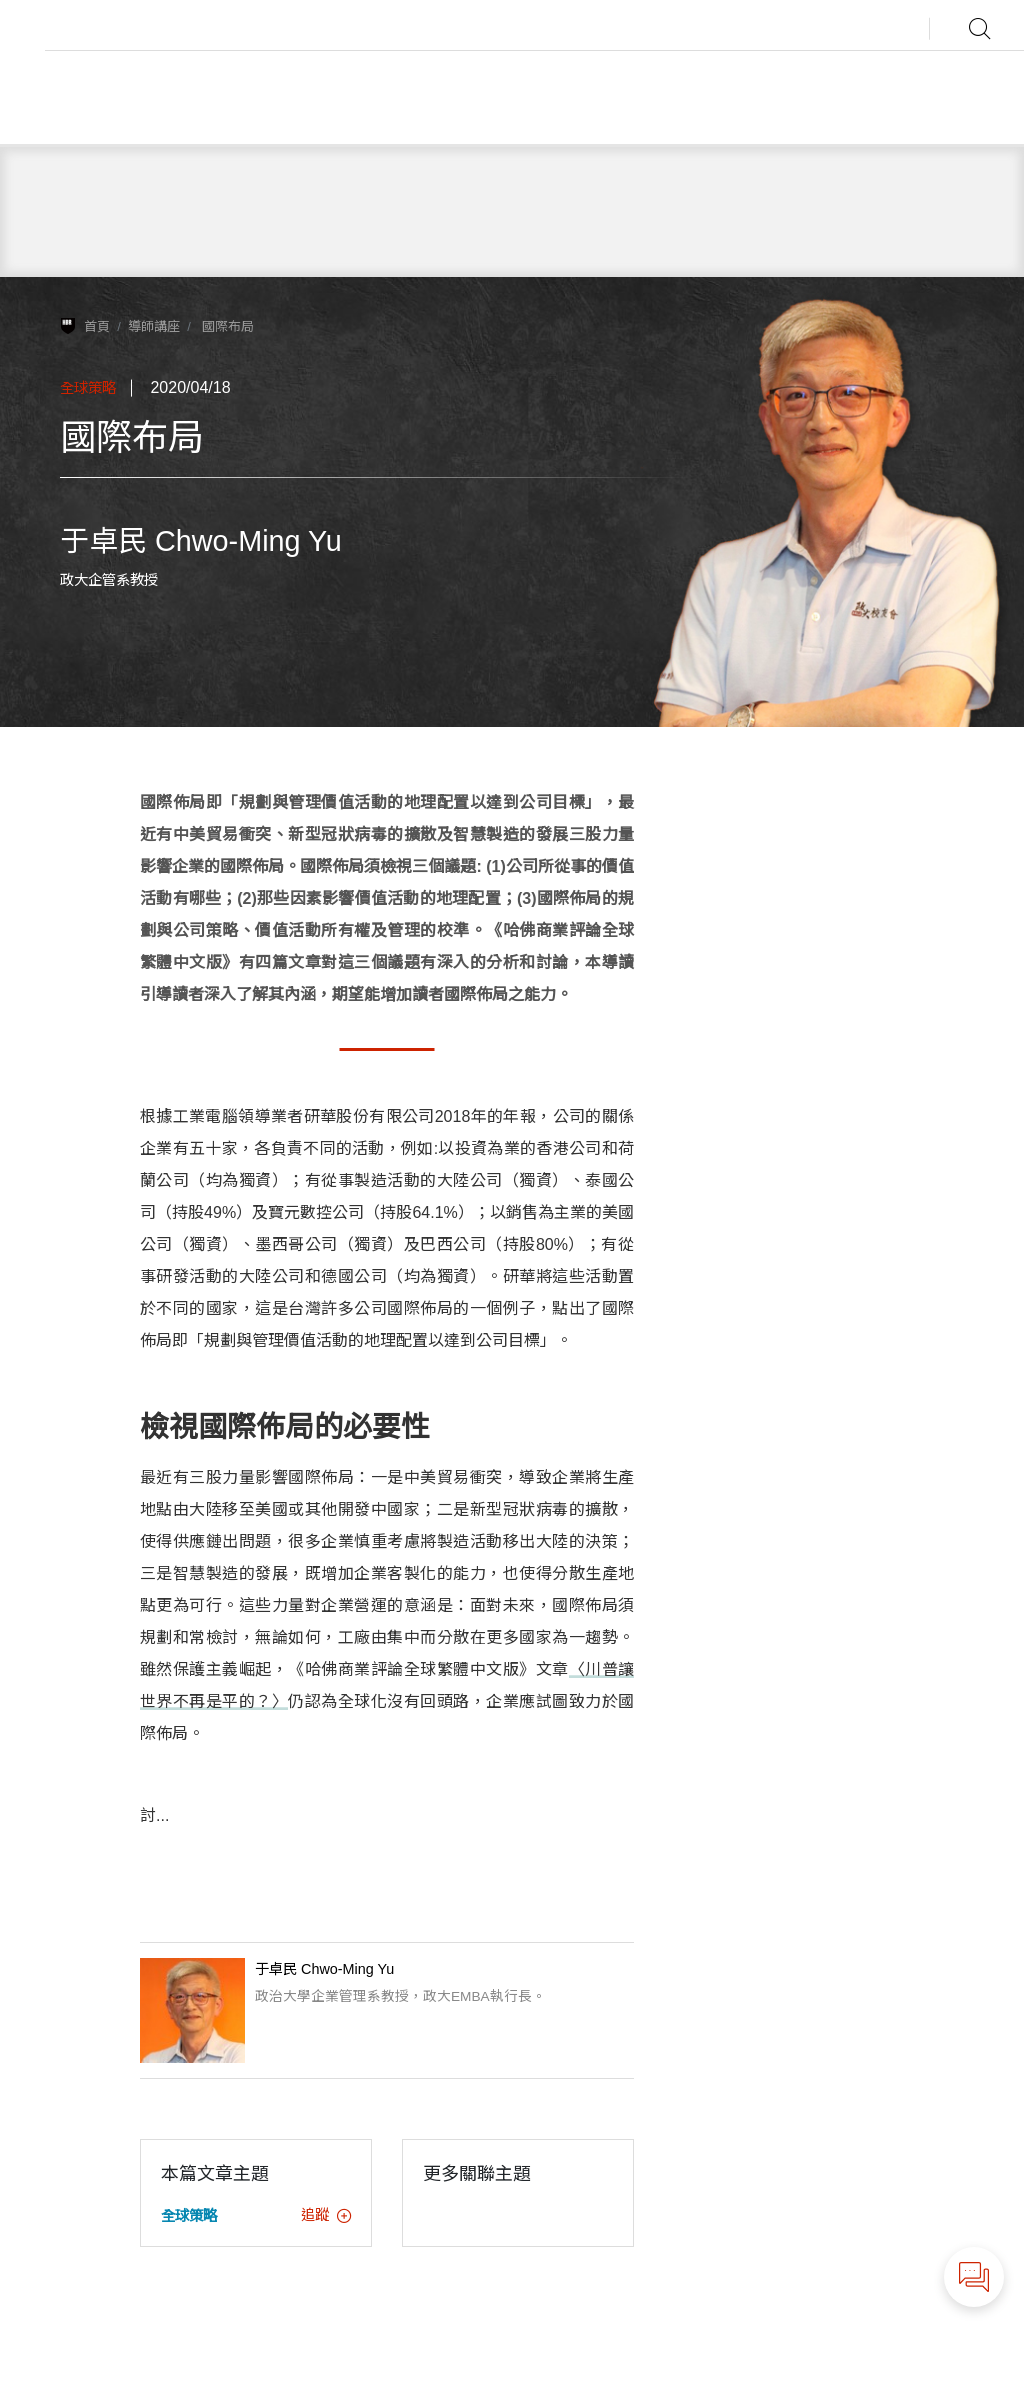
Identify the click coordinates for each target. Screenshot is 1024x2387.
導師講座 (154, 326)
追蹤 (326, 2215)
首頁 (97, 326)
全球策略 (88, 388)
